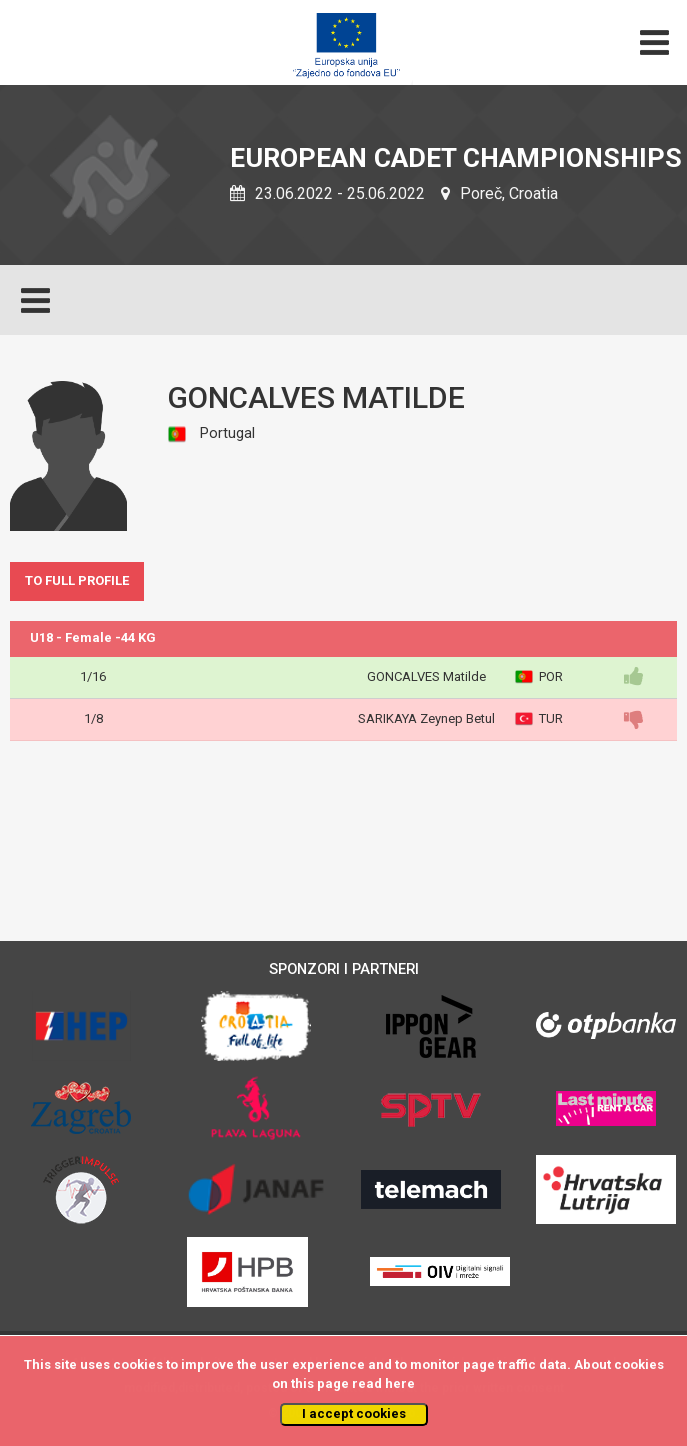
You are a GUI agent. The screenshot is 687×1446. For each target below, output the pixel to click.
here (400, 1383)
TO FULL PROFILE (77, 580)
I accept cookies (354, 1413)
